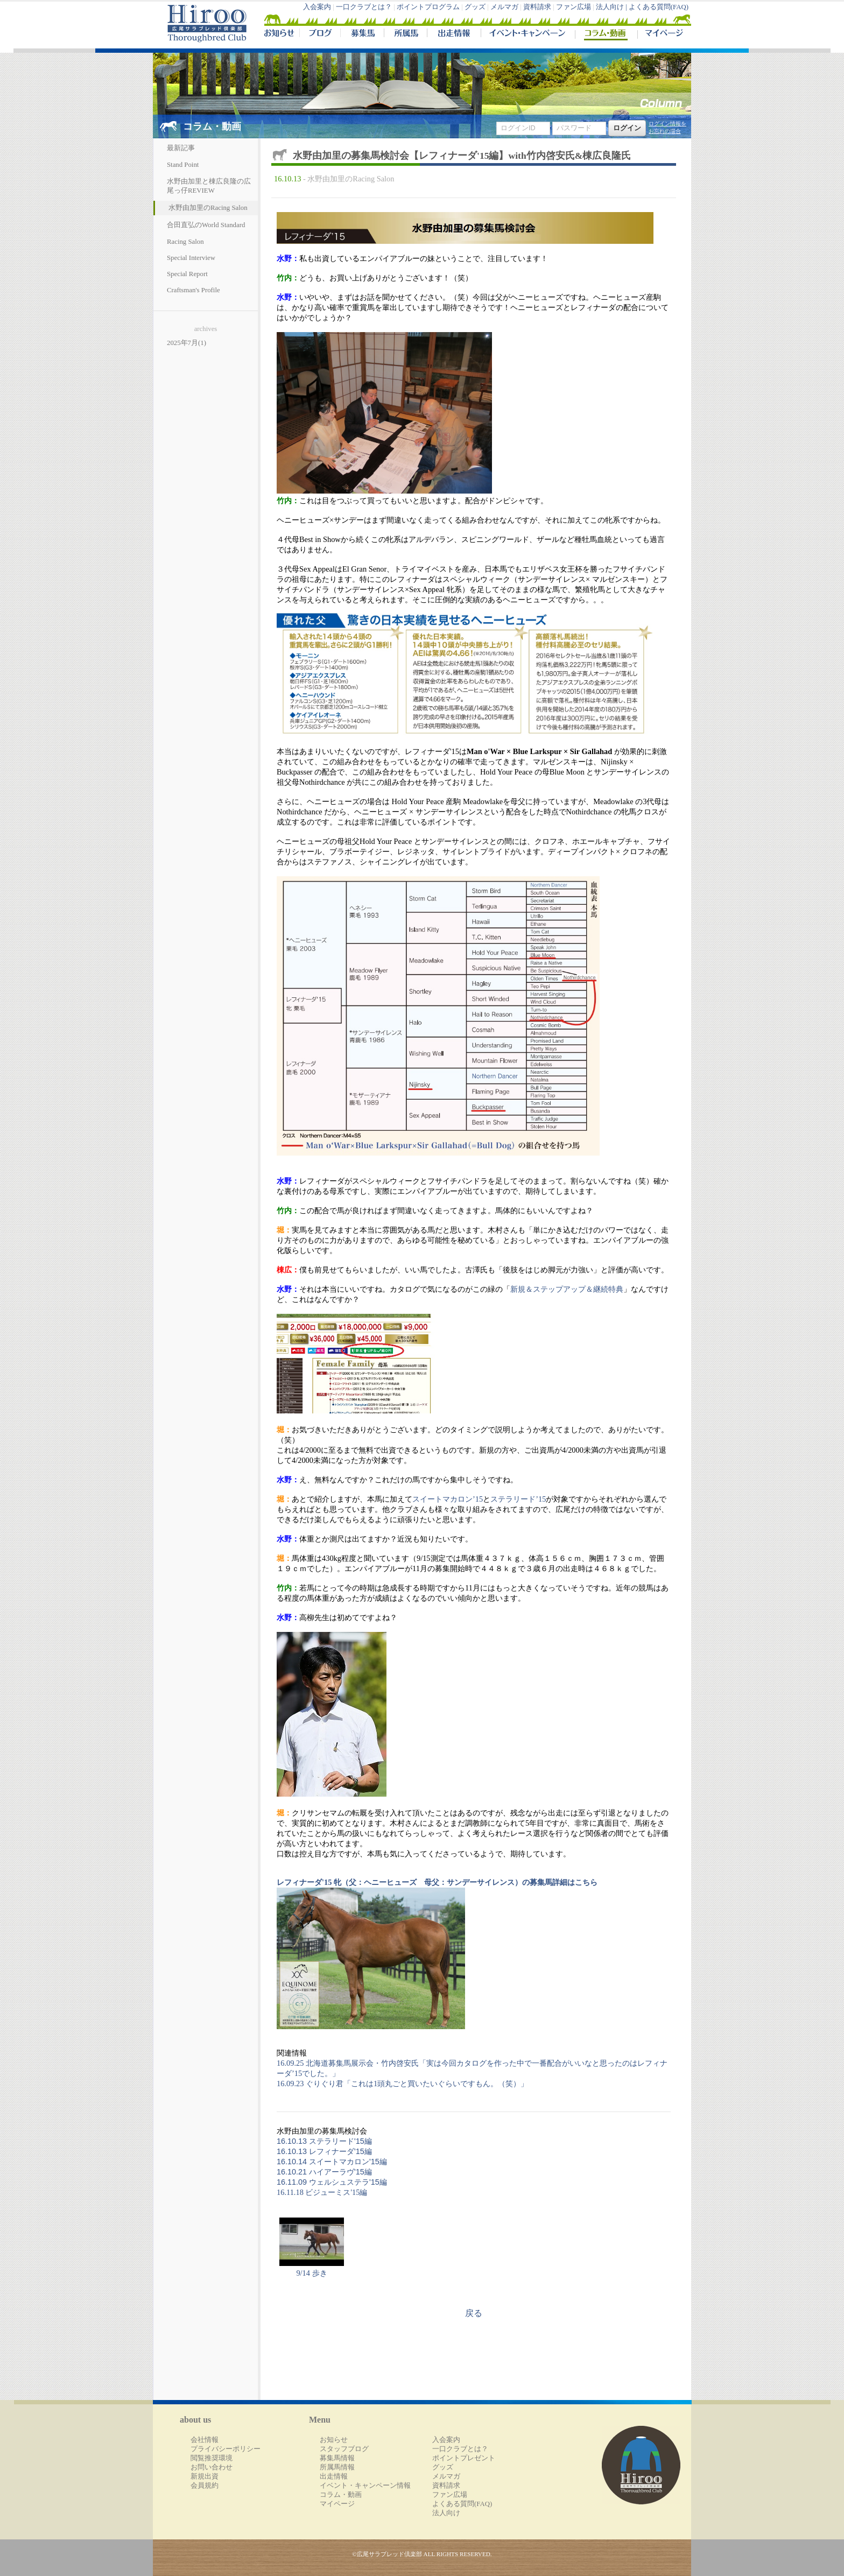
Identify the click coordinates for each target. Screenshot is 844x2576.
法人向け (446, 2513)
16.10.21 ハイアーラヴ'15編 (324, 2171)
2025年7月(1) (186, 343)
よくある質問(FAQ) (658, 7)
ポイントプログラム (428, 7)
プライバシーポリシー (226, 2449)
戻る (473, 2313)
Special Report (187, 274)
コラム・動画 (606, 34)
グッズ (475, 7)
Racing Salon (185, 241)
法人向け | (612, 7)
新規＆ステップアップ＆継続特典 (566, 1289)
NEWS (280, 34)
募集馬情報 (337, 2458)
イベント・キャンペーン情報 (365, 2485)
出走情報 (454, 34)
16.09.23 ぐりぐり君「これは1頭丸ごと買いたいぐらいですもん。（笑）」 (402, 2083)
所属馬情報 (337, 2467)
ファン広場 (573, 7)
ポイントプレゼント (463, 2458)
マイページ (662, 34)
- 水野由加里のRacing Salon (349, 178)
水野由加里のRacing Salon (208, 208)
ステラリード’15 (518, 1499)
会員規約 (205, 2485)
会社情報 (205, 2440)
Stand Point (183, 164)
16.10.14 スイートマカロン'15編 (332, 2161)
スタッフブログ (344, 2449)
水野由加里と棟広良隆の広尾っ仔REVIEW (209, 186)
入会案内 (317, 7)
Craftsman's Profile (193, 290)
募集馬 (362, 34)
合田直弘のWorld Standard (206, 225)
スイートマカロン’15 (447, 1499)
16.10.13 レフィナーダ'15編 (324, 2151)
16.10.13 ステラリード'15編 (324, 2141)
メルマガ (504, 7)
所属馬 (405, 34)
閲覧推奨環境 (212, 2458)
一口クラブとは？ (364, 7)
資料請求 (537, 7)
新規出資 (205, 2476)
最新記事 (181, 148)
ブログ (319, 34)
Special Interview (191, 258)
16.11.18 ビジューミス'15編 (322, 2192)
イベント (528, 34)
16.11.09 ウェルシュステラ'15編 (332, 2182)
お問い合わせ (212, 2467)
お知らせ (334, 2440)
